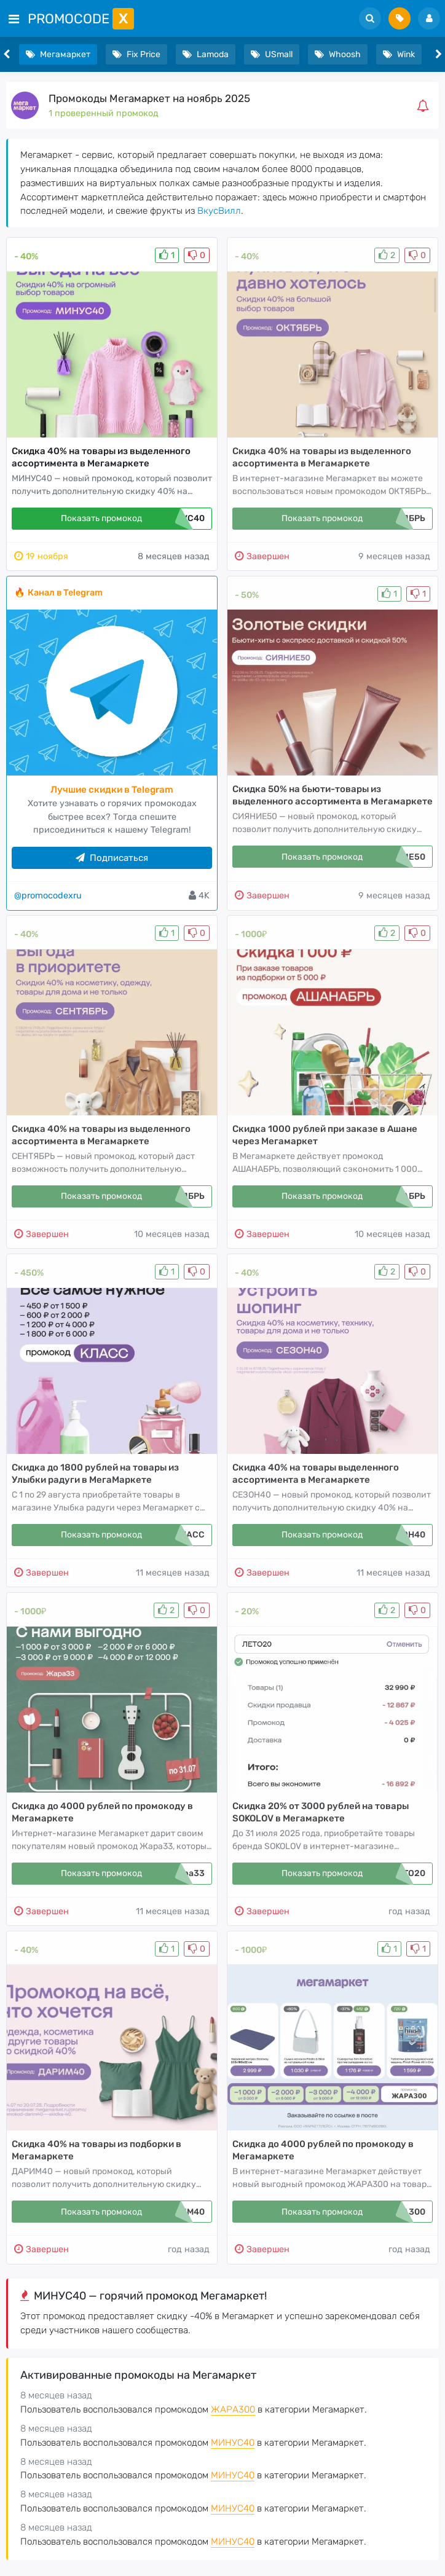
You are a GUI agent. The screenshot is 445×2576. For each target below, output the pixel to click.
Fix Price (136, 54)
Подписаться (112, 857)
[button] (425, 105)
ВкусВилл (219, 210)
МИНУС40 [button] (232, 2442)
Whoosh (338, 54)
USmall (272, 54)
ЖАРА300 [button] (233, 2409)
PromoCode (81, 18)
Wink (399, 54)
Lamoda (206, 54)
